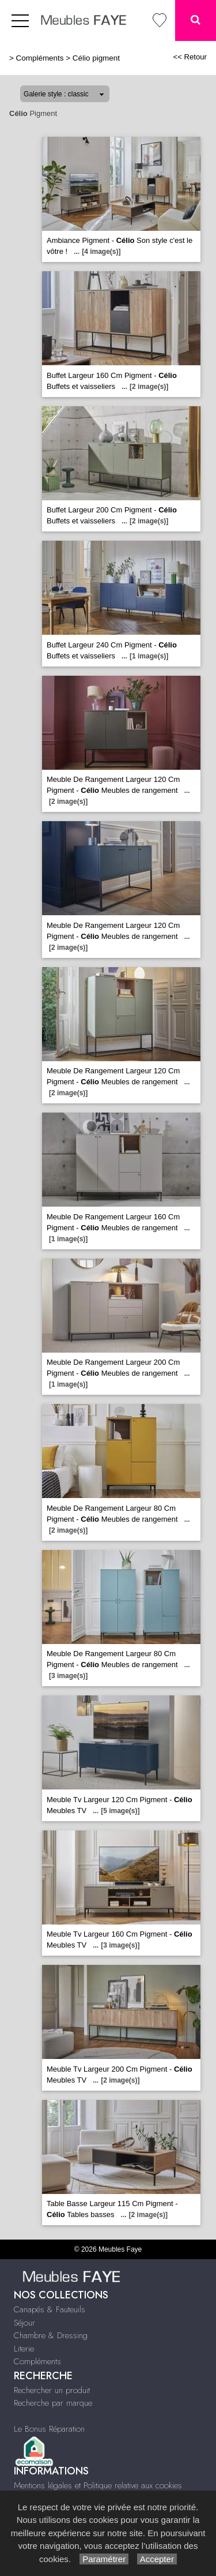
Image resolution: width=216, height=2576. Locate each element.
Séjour (24, 2322)
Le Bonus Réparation (49, 2429)
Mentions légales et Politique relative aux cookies (98, 2485)
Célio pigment (96, 58)
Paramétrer (104, 2559)
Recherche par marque (53, 2403)
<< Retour (190, 57)
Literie (24, 2348)
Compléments (40, 58)
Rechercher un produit (52, 2390)
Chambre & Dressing (51, 2335)
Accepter (157, 2559)
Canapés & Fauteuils (49, 2309)
